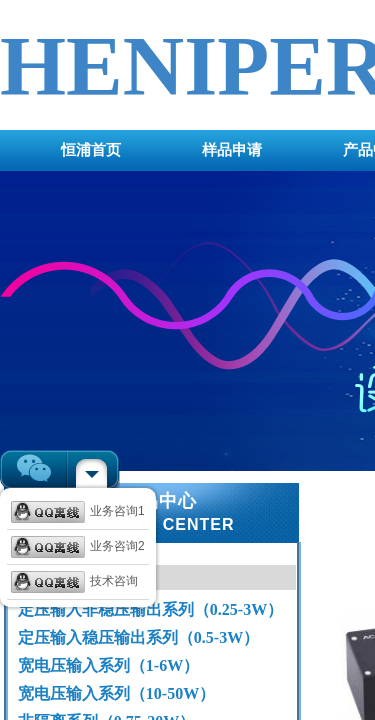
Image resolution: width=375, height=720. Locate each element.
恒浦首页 (91, 150)
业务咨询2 (78, 546)
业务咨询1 (78, 511)
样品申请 (232, 150)
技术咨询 (74, 581)
